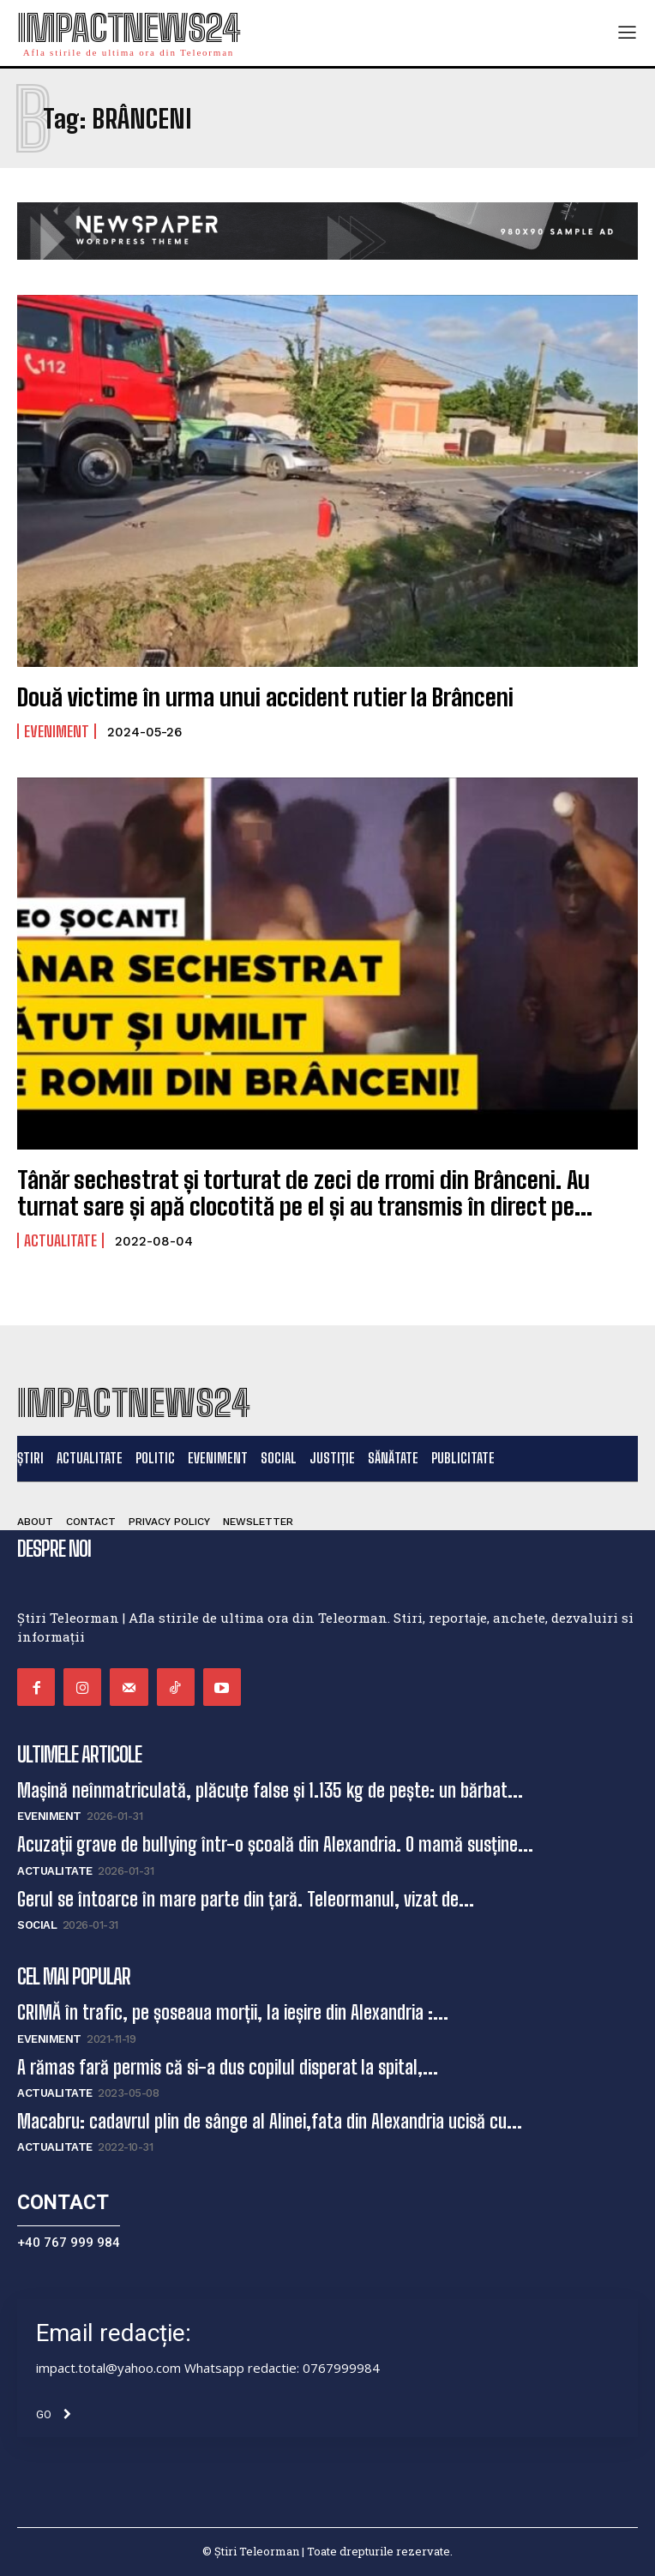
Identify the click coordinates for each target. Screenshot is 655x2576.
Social (37, 1924)
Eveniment (56, 731)
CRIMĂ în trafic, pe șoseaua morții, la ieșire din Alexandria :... (232, 2012)
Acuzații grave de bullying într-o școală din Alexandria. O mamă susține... (275, 1844)
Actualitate (60, 1240)
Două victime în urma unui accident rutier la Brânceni (265, 697)
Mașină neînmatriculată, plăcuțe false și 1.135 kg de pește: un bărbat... (270, 1790)
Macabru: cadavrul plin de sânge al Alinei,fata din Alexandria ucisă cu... (269, 2121)
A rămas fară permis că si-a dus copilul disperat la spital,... (227, 2067)
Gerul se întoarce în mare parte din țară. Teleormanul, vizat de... (245, 1899)
